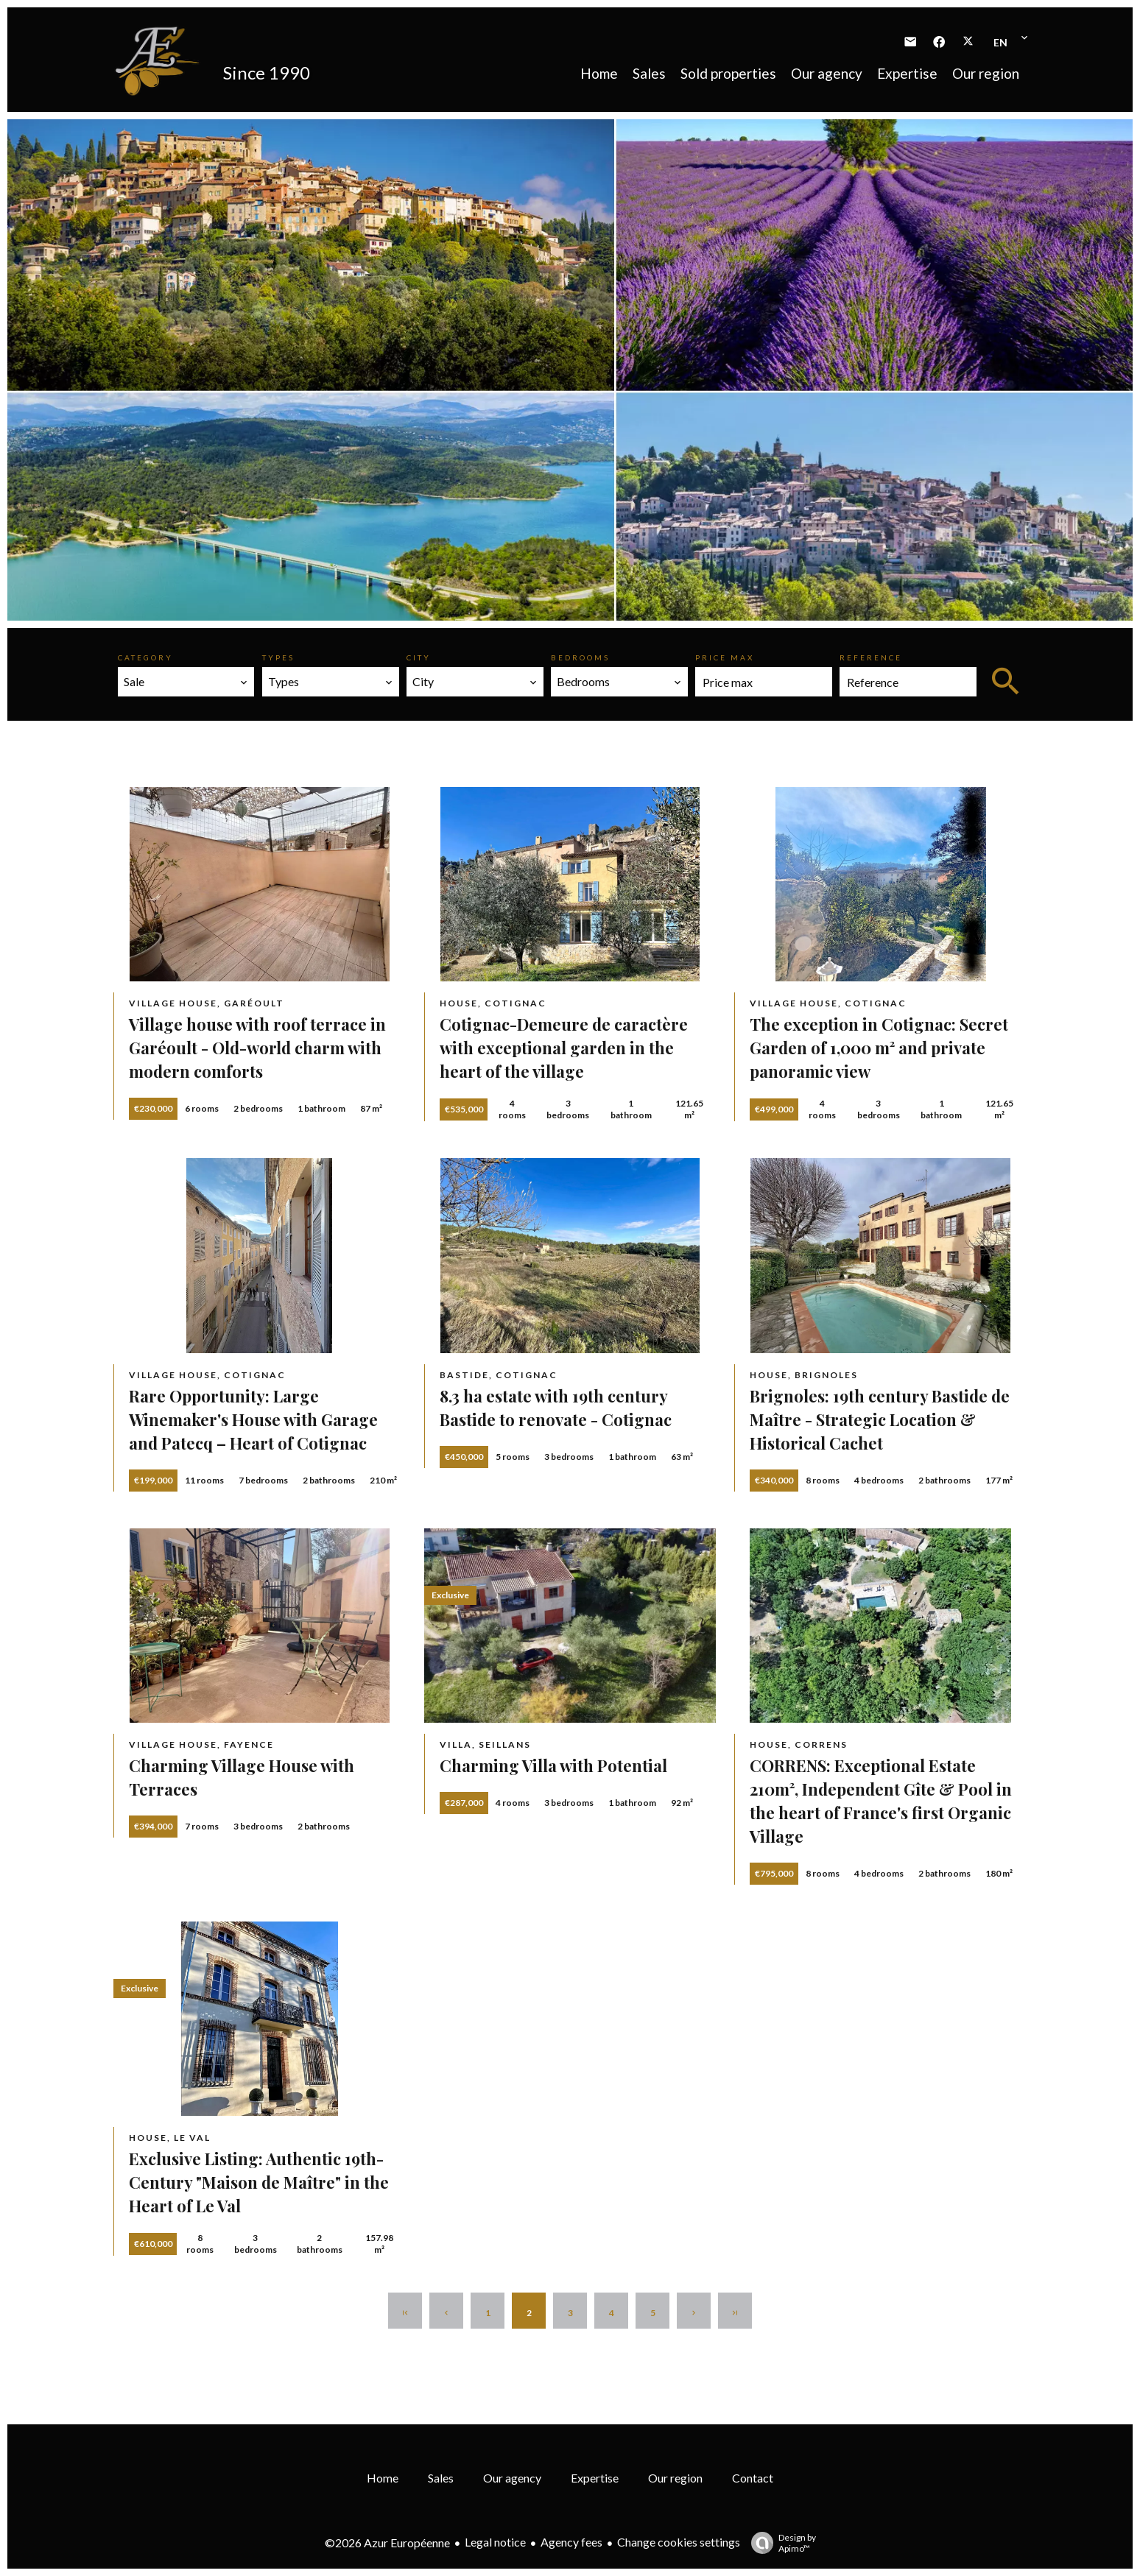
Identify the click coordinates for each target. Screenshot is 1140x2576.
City (419, 657)
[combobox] (186, 681)
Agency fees (571, 2542)
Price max (724, 657)
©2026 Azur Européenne (387, 2542)
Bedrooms (580, 657)
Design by (780, 2543)
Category (145, 657)
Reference (871, 657)
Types (278, 657)
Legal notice (495, 2542)
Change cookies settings (678, 2542)
